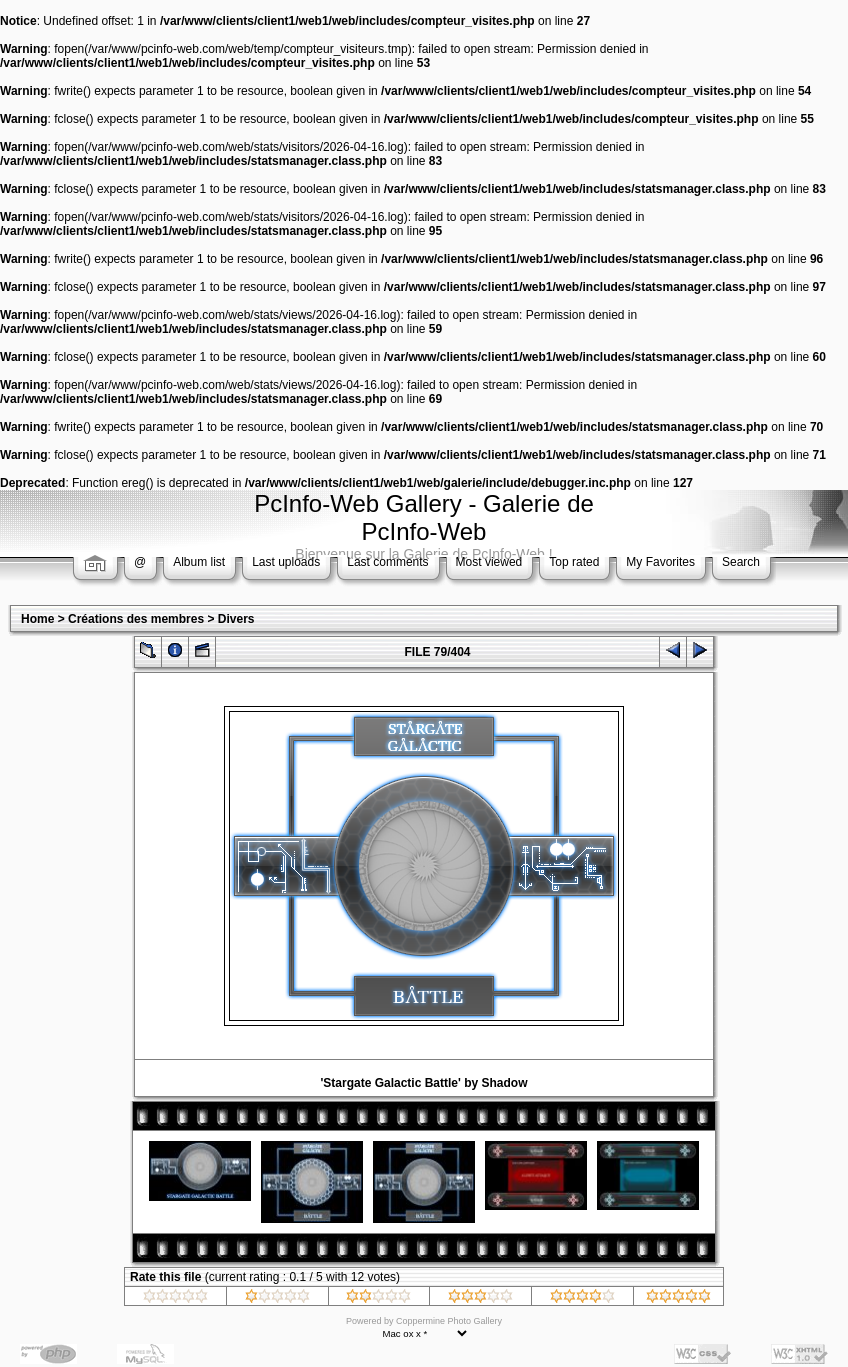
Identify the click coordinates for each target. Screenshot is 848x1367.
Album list (199, 562)
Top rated (574, 562)
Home (37, 619)
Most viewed (489, 562)
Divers (236, 619)
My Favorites (660, 562)
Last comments (387, 562)
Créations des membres (136, 619)
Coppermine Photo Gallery (449, 1321)
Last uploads (286, 562)
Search (741, 562)
